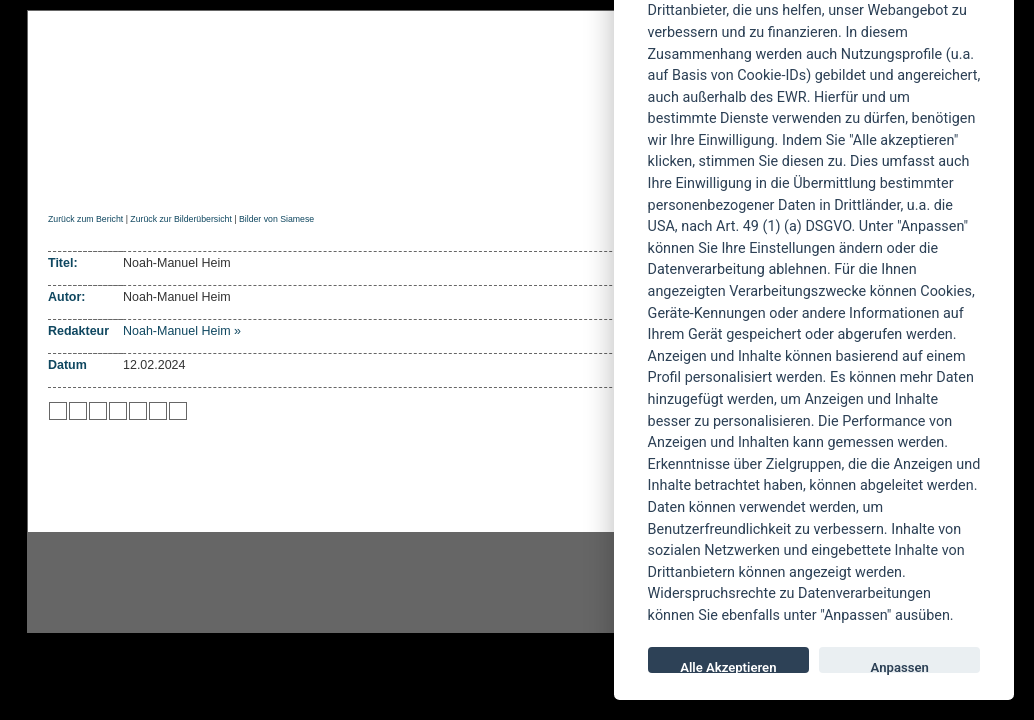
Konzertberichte (330, 176)
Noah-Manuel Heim (177, 331)
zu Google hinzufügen (118, 411)
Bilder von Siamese (276, 219)
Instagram (189, 583)
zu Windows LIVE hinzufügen (178, 411)
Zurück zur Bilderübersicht (180, 219)
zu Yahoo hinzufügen (158, 411)
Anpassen (900, 666)
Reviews (208, 176)
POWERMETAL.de (368, 87)
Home (65, 176)
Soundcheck (552, 176)
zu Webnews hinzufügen (98, 411)
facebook (413, 583)
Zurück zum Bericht (85, 219)
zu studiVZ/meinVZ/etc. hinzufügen (138, 411)
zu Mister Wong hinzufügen (78, 411)
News (130, 176)
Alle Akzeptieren (728, 666)
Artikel (450, 176)
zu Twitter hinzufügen (58, 411)
